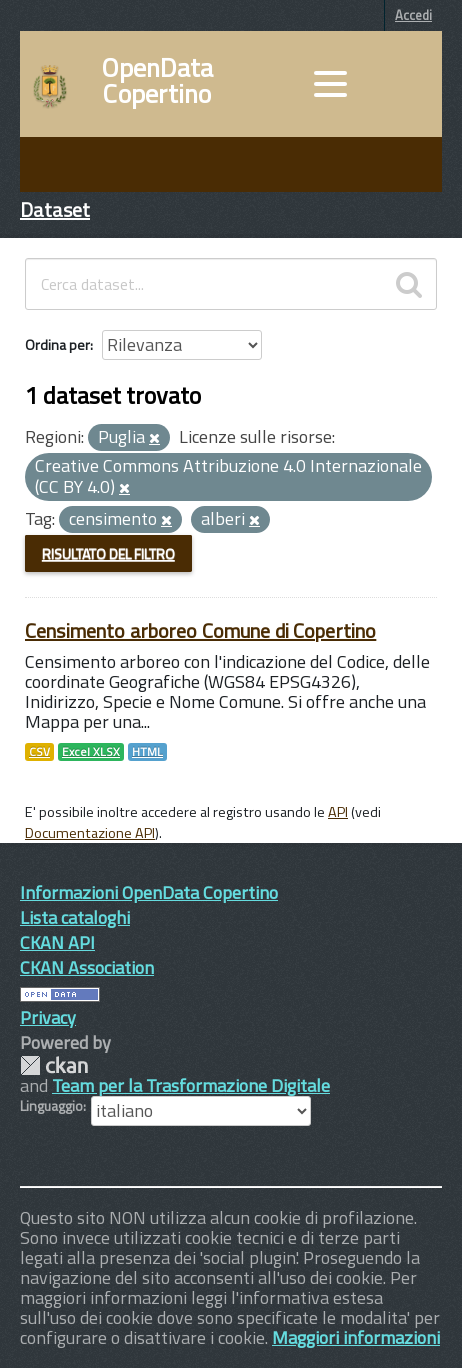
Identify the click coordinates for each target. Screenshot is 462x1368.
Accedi (413, 15)
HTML (147, 752)
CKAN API (57, 942)
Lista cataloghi (75, 917)
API (338, 812)
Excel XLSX (91, 752)
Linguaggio (51, 1106)
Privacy (48, 1017)
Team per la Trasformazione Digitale (191, 1085)
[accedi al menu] (330, 84)
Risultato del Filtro (108, 553)
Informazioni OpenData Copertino (149, 892)
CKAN (54, 1065)
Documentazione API (90, 833)
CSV (39, 752)
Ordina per (57, 344)
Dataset (55, 209)
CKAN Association (87, 967)
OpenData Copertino (157, 81)
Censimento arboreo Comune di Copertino (200, 630)
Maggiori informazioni (356, 1337)
